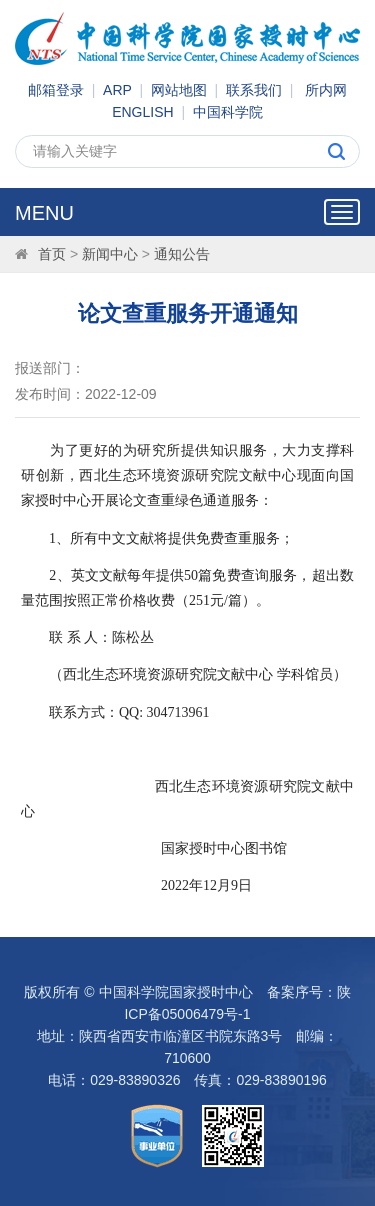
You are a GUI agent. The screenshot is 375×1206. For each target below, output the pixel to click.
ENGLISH (142, 112)
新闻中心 (110, 254)
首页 (52, 254)
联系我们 (254, 90)
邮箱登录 (56, 90)
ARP (117, 90)
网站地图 (179, 90)
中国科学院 (228, 112)
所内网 (326, 90)
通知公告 (182, 254)
